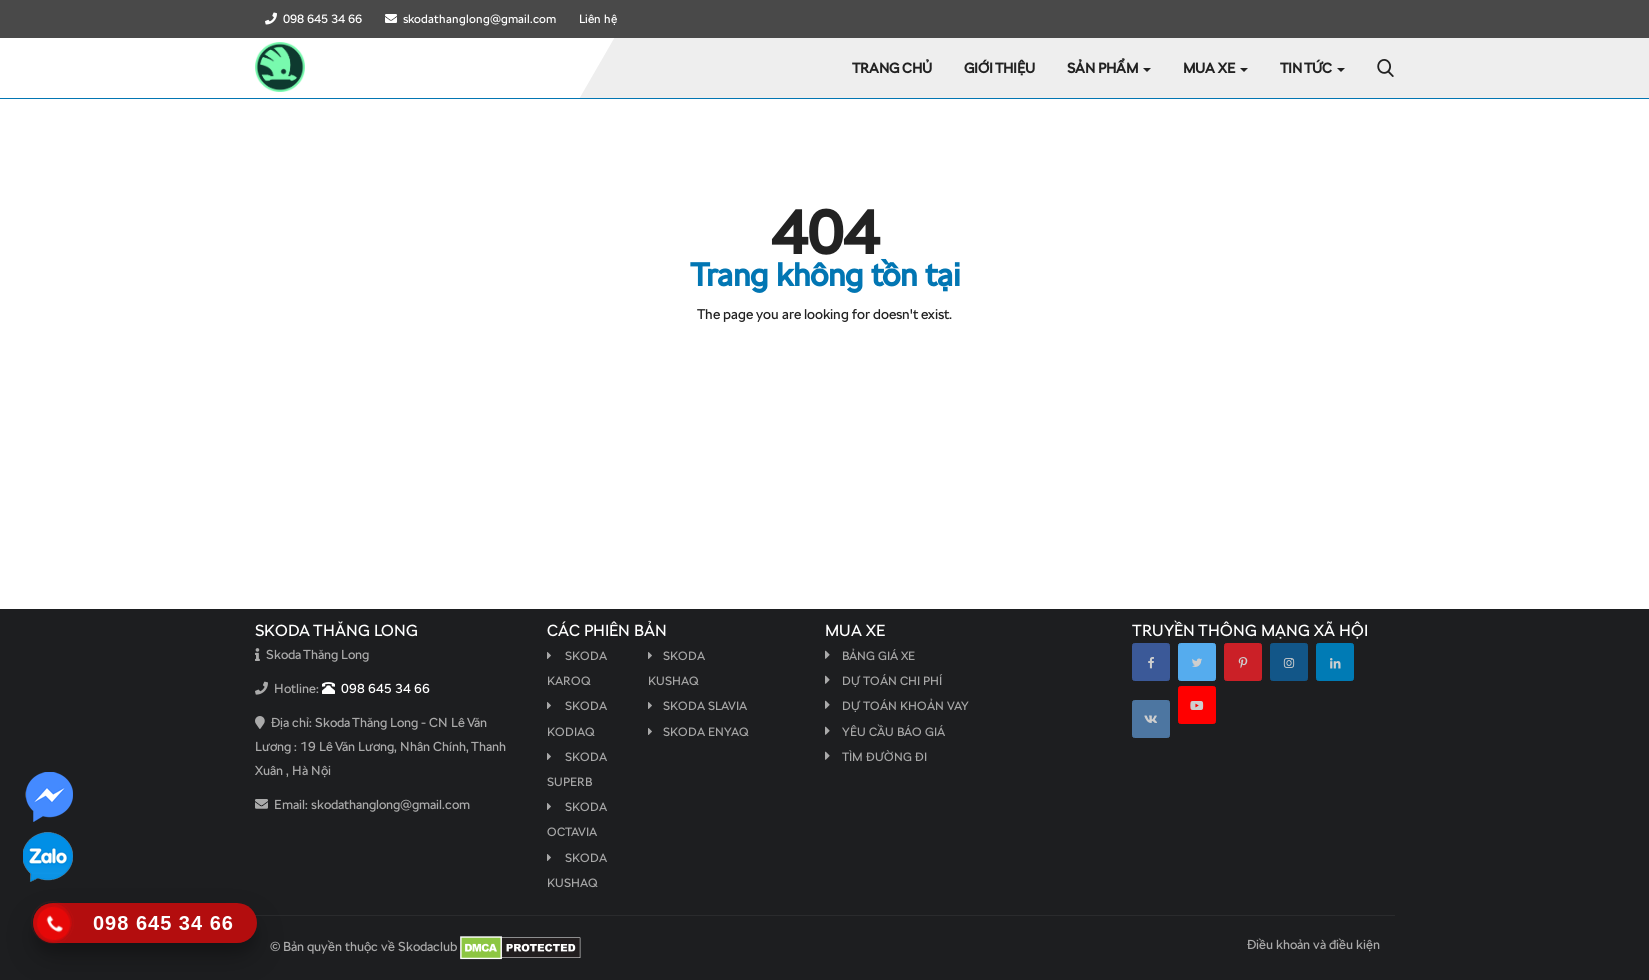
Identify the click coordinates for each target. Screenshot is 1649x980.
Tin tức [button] (1312, 68)
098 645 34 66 (313, 19)
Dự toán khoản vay (905, 706)
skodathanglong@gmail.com (470, 19)
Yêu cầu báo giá (893, 732)
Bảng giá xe (878, 656)
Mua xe (1215, 68)
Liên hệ (598, 19)
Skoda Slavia (697, 706)
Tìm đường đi (884, 757)
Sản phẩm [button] (1109, 68)
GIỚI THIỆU (999, 68)
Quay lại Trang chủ (825, 355)
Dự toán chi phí (892, 681)
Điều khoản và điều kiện (1313, 944)
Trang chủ (892, 68)
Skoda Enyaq (698, 732)
